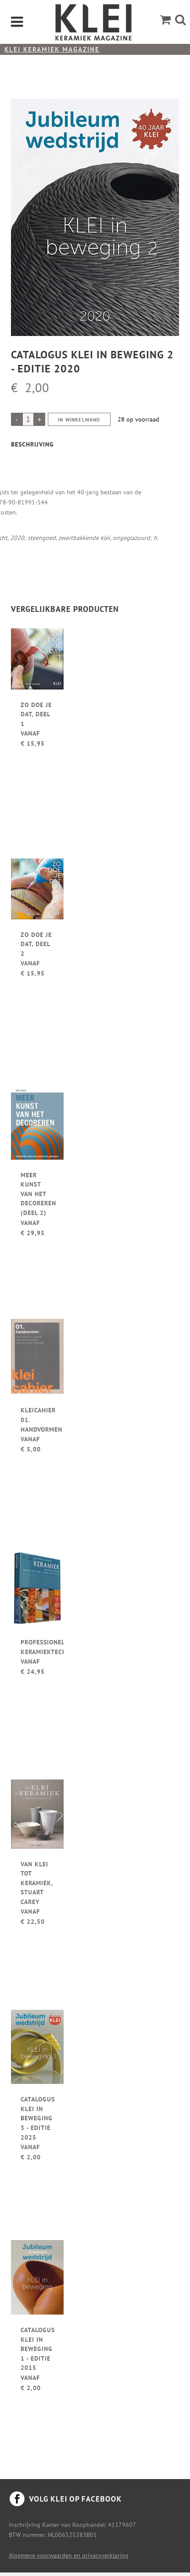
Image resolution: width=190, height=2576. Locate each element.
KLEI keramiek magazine (52, 49)
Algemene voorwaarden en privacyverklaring (69, 2555)
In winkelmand (79, 420)
